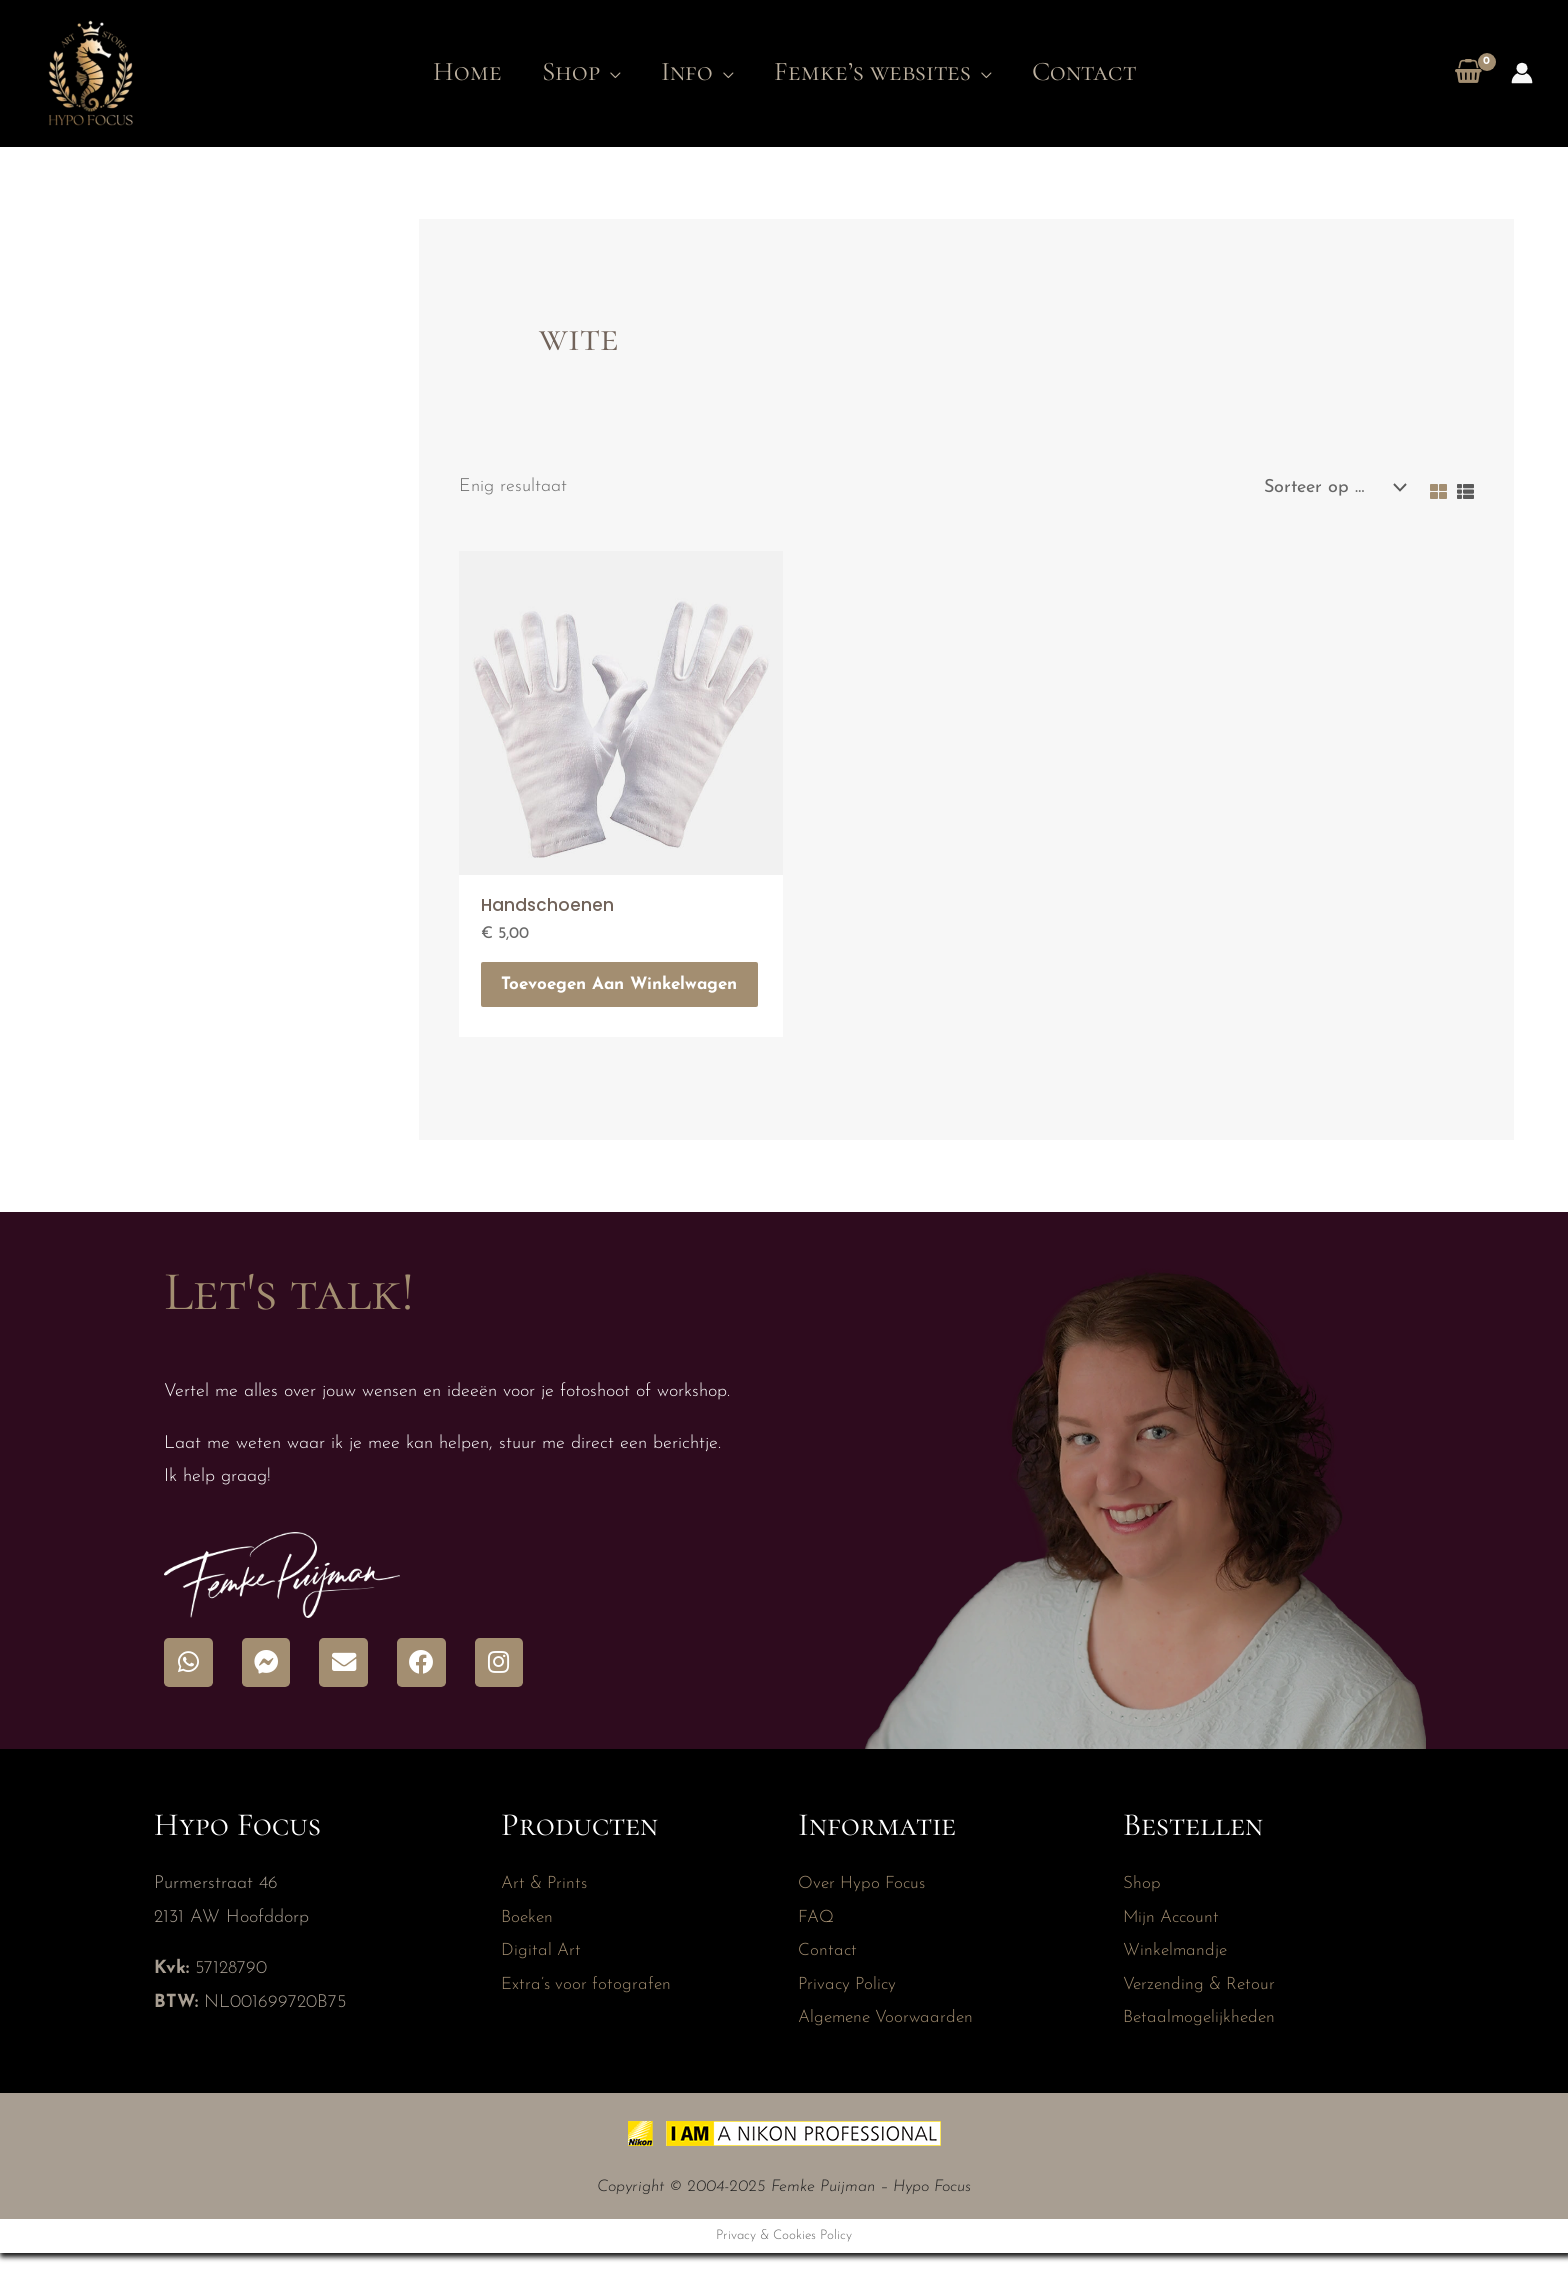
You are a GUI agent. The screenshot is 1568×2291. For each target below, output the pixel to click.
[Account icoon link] (1522, 73)
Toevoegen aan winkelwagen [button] (579, 1002)
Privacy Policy (849, 2020)
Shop (1142, 1920)
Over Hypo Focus (865, 1920)
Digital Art (542, 1987)
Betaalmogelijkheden (1202, 2054)
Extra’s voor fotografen (588, 2020)
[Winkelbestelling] (1330, 487)
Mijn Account (1173, 1953)
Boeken (528, 1953)
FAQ (817, 1953)
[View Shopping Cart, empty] (1468, 73)
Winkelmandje (1176, 1987)
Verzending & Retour (1202, 2020)
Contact (828, 1987)
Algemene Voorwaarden (890, 2054)
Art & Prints (547, 1920)
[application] (596, 71)
